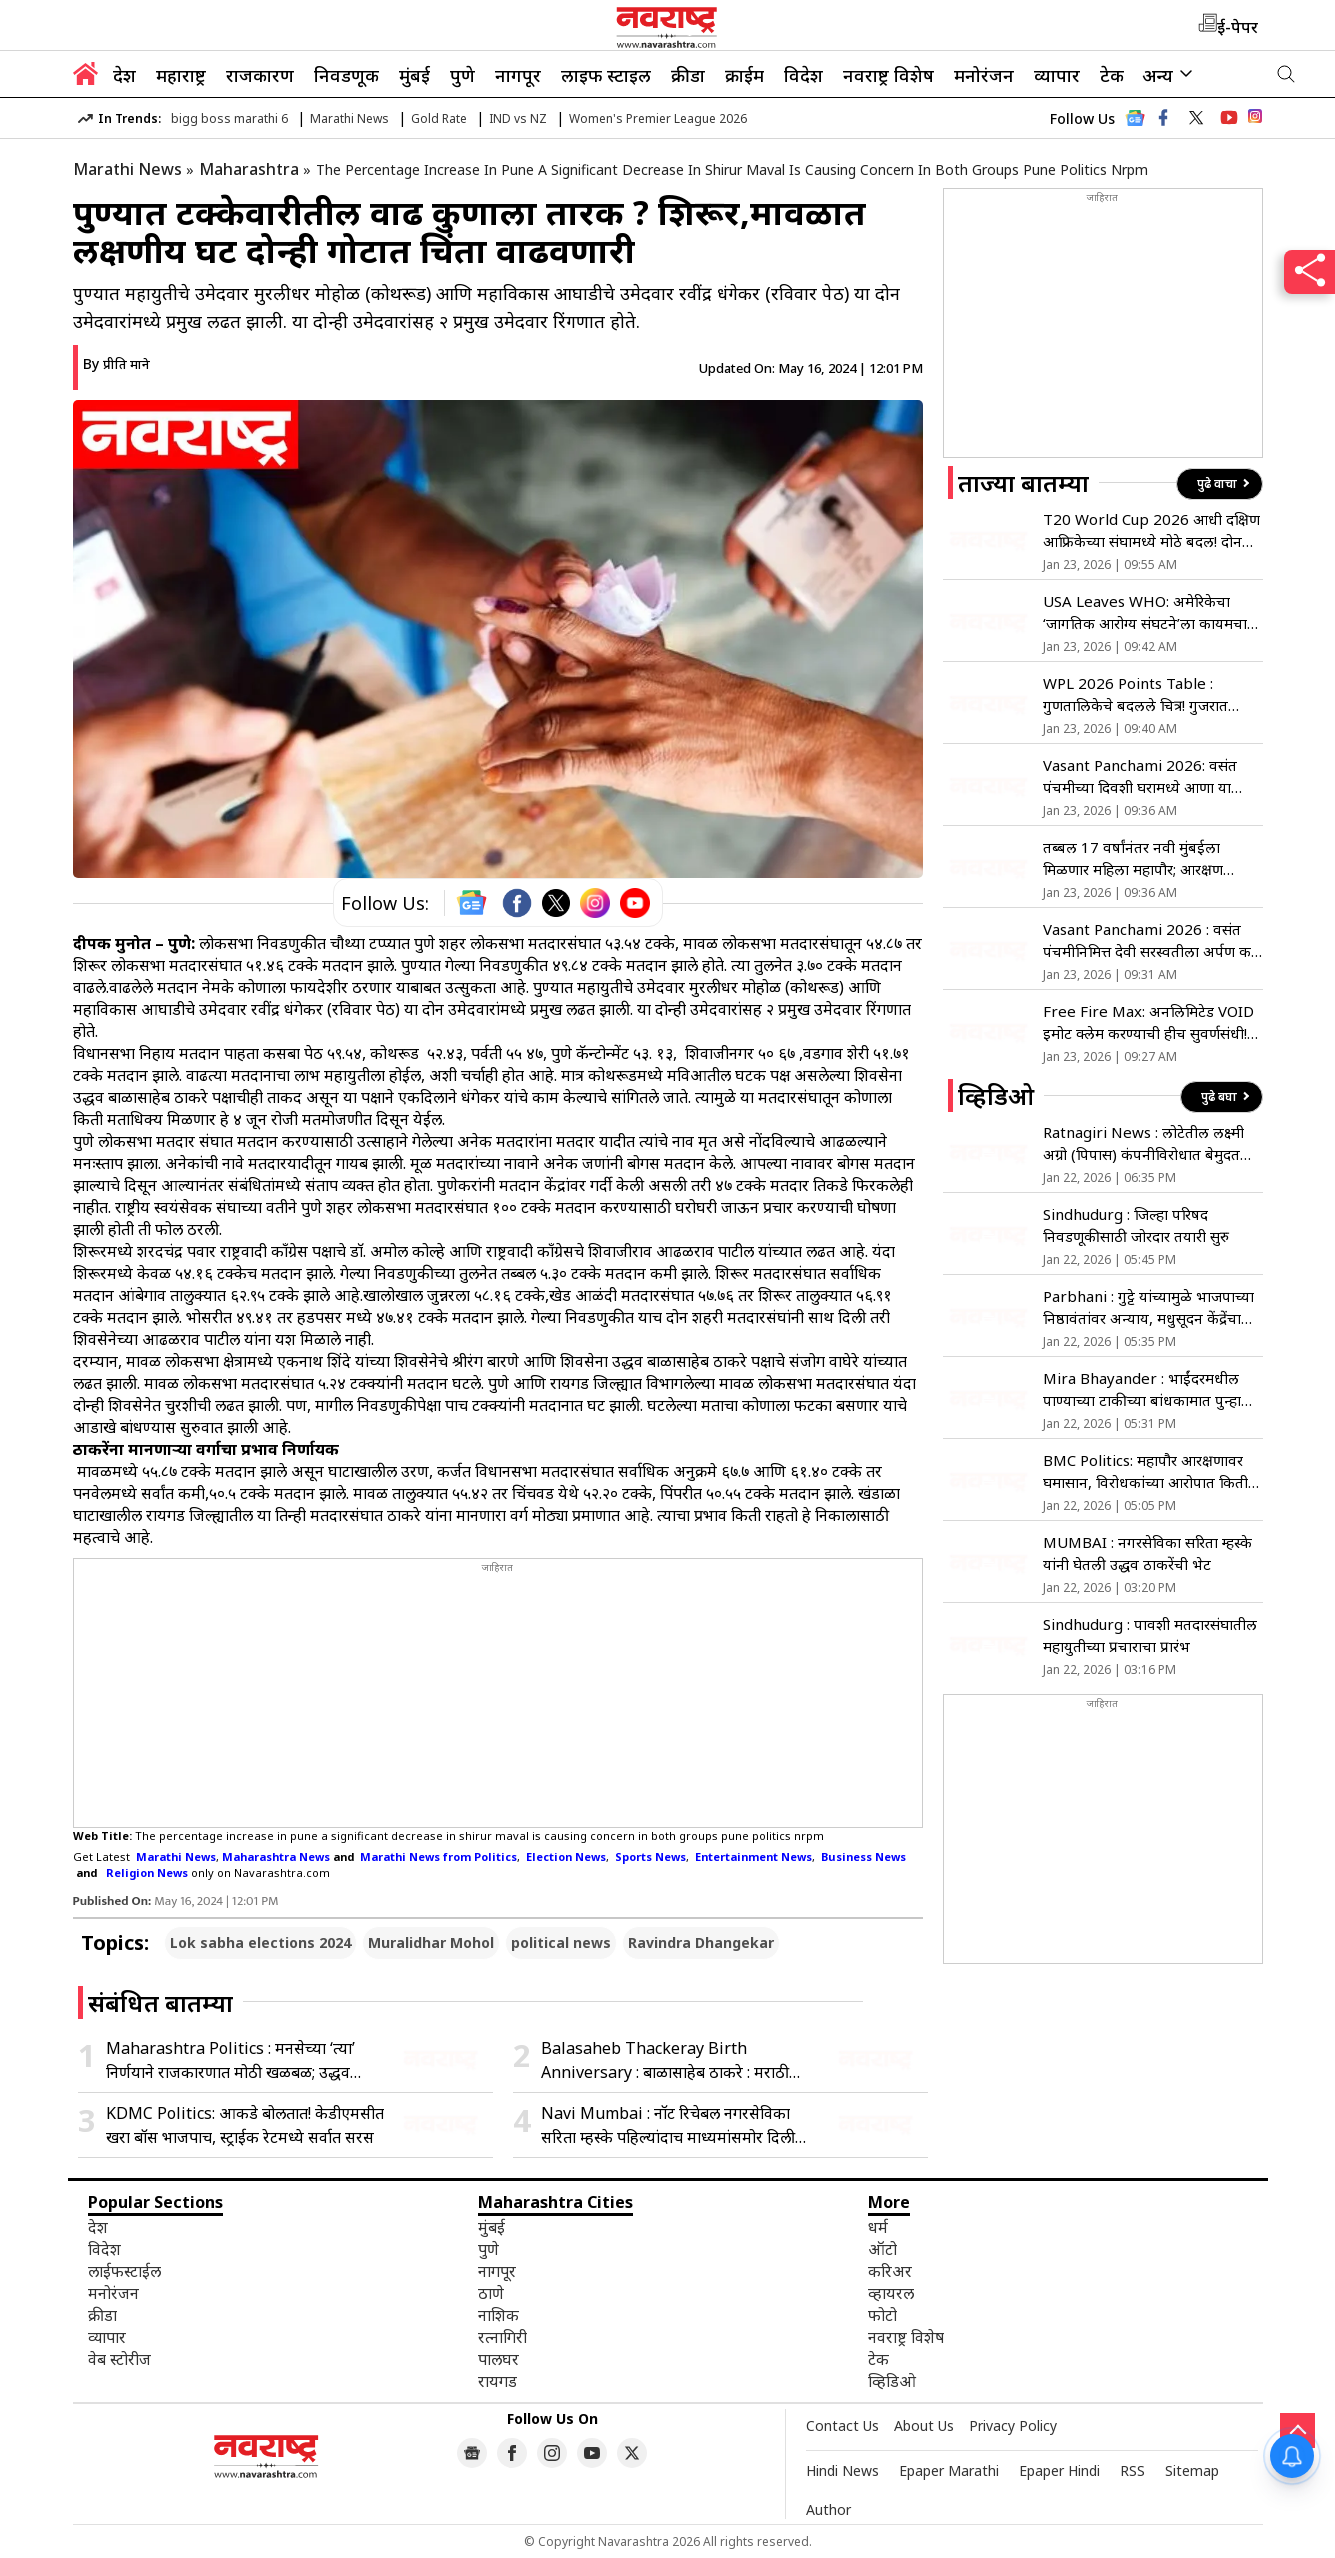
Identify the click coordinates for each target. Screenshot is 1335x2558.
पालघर (498, 2359)
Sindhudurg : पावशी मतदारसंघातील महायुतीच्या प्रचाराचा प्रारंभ (1150, 1635)
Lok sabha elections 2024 (260, 1942)
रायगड (497, 2381)
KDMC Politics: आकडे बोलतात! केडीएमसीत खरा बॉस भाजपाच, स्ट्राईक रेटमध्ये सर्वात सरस (245, 2125)
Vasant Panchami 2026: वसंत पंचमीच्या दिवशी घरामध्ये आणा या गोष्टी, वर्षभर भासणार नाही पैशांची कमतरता (1140, 776)
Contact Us (842, 2425)
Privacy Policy (1013, 2425)
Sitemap (1192, 2470)
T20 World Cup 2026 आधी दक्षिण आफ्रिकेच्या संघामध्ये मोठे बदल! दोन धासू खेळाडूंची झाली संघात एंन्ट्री (1151, 530)
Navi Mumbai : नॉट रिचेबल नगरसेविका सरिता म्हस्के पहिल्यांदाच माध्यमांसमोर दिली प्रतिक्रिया (668, 2125)
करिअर (890, 2271)
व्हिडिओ (892, 2381)
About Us (924, 2425)
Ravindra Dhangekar (701, 1942)
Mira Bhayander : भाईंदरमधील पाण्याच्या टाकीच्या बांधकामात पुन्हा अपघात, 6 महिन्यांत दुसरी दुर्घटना (1142, 1389)
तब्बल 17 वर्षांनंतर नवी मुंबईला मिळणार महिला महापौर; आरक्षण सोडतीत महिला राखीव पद (1133, 858)
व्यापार (1057, 75)
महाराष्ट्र (181, 75)
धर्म (878, 2227)
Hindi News (842, 2470)
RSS (1132, 2470)
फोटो (882, 2315)
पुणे (462, 75)
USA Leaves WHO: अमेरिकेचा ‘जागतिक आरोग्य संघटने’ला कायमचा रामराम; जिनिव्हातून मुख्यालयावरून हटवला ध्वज (1145, 612)
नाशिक (498, 2315)
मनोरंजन (984, 75)
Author (828, 2509)
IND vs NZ (518, 118)
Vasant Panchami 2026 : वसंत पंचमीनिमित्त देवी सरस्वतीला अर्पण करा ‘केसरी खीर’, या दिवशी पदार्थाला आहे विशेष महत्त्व (1152, 940)
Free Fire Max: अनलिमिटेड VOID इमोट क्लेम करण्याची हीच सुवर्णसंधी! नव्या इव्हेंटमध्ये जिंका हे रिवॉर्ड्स (1148, 1022)
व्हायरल (891, 2293)
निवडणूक (346, 75)
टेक (1112, 75)
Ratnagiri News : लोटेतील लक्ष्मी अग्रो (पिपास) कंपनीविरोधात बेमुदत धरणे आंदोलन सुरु (1143, 1143)
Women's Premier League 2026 (658, 118)
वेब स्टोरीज (119, 2359)
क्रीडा (688, 75)
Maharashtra (249, 169)
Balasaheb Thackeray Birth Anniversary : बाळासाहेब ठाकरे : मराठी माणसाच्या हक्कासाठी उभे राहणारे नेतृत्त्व (665, 2060)
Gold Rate (439, 118)
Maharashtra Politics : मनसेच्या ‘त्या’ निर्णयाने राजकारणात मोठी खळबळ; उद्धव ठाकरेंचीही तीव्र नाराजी (230, 2060)
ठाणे (491, 2293)
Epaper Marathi (949, 2470)
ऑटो (882, 2249)
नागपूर (518, 75)
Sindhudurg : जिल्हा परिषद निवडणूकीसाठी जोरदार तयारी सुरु (1136, 1225)
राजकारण (260, 75)
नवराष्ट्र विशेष (888, 75)
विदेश (803, 75)
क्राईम (744, 75)
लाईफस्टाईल (124, 2271)
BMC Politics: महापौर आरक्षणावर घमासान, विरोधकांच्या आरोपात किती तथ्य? (1145, 1471)
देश (124, 75)
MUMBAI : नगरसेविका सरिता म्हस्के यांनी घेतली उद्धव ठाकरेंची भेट (1147, 1553)
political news (561, 1942)
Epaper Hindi (1059, 2470)
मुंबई (414, 75)
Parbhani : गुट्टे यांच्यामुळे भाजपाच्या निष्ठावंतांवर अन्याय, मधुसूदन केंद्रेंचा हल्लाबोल (1148, 1307)
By (116, 363)
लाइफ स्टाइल (606, 75)
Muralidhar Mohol (431, 1942)
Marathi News (349, 118)
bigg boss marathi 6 (229, 118)
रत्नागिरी (502, 2337)
